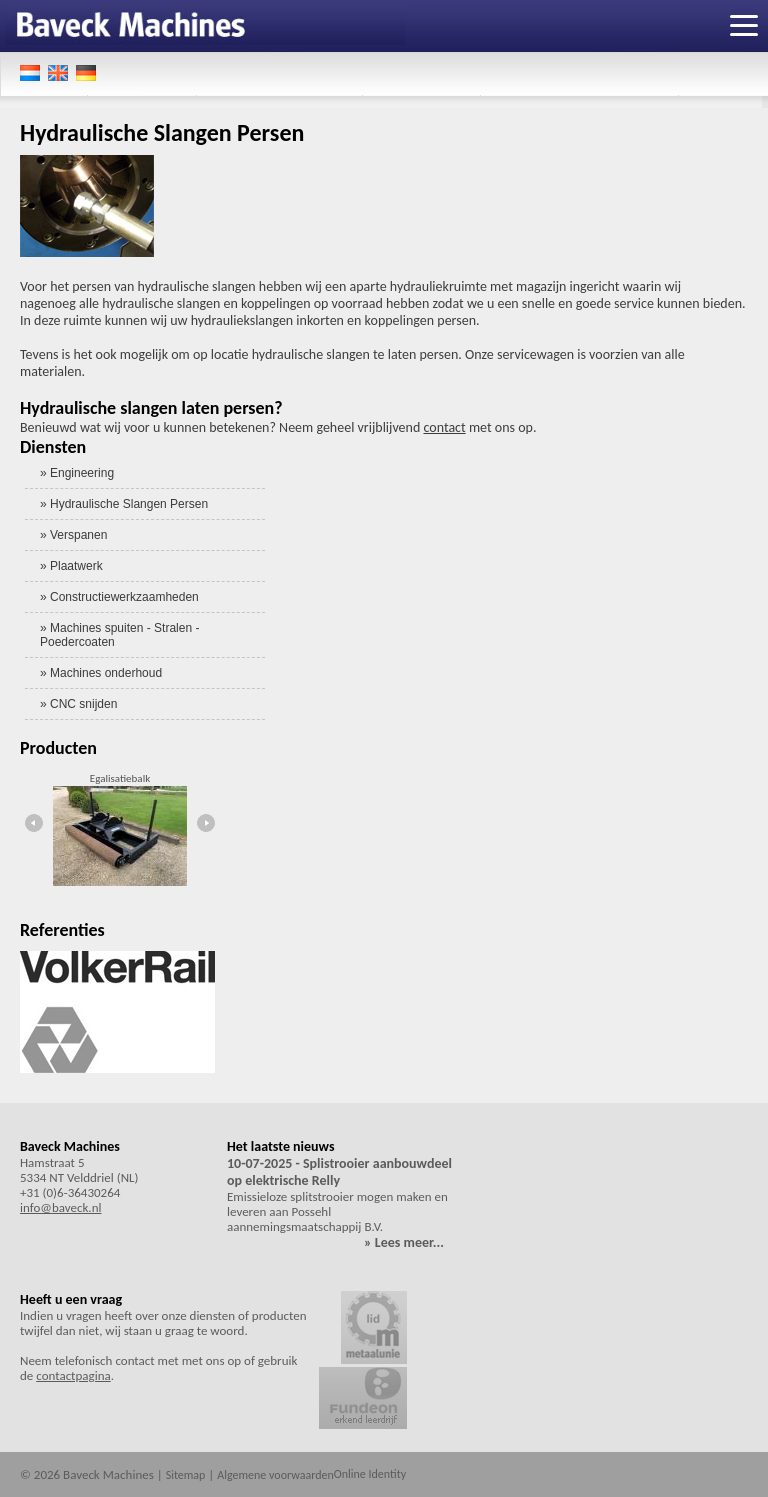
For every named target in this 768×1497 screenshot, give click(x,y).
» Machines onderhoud (101, 673)
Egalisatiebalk (120, 778)
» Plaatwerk (71, 566)
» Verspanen (73, 535)
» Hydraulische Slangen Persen (124, 504)
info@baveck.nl (60, 1207)
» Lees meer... (404, 1242)
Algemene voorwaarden (275, 1475)
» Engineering (77, 473)
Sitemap (186, 1475)
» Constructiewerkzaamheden (119, 597)
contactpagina (73, 1375)
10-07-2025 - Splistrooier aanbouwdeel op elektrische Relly (339, 1172)
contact (444, 427)
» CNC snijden (78, 704)
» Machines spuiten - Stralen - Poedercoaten (119, 635)
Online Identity (370, 1474)
